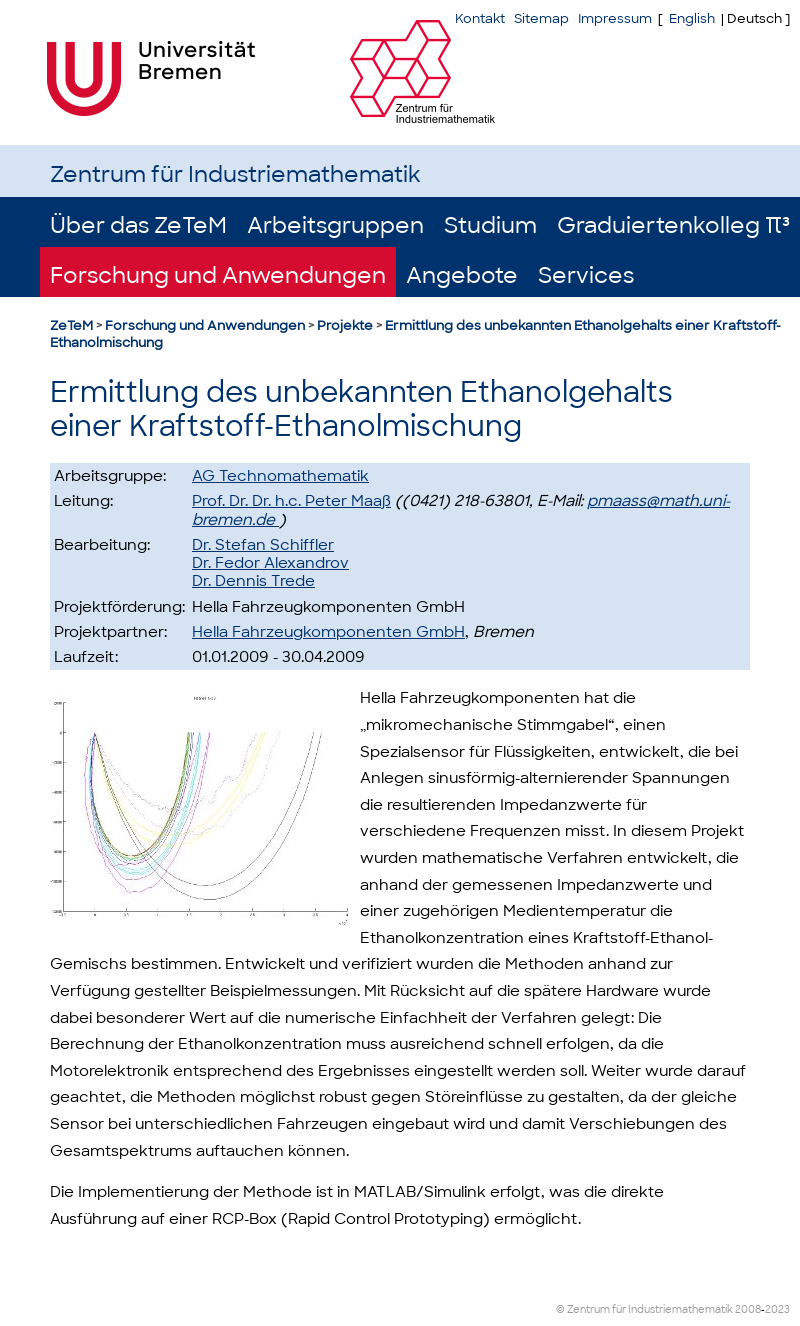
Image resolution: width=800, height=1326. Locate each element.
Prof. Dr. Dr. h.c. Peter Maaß (291, 501)
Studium (490, 225)
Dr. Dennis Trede (253, 581)
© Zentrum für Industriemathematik (644, 1309)
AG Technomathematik (280, 476)
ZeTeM (71, 325)
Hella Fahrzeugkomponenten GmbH (328, 632)
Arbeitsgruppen (335, 225)
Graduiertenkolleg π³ (673, 225)
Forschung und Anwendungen (218, 275)
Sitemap (541, 18)
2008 (748, 1309)
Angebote (462, 275)
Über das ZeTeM (138, 225)
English (692, 18)
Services (586, 275)
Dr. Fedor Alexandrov (270, 563)
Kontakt (480, 18)
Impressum (615, 18)
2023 (777, 1309)
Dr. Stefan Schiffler (263, 545)
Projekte (345, 325)
